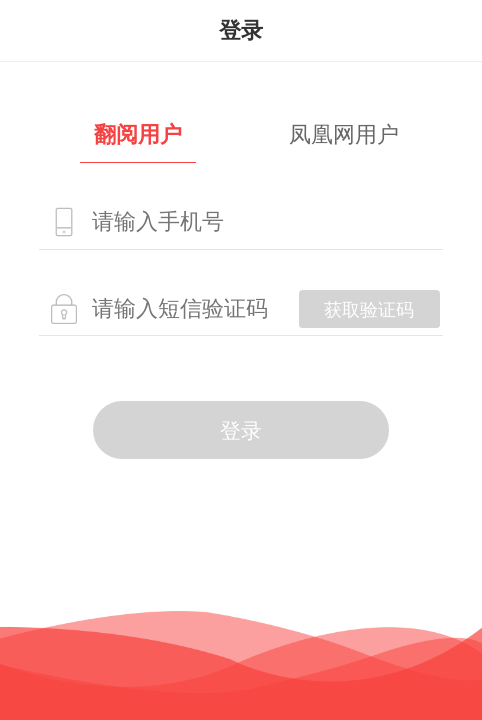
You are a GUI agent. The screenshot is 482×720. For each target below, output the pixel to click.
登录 (241, 430)
